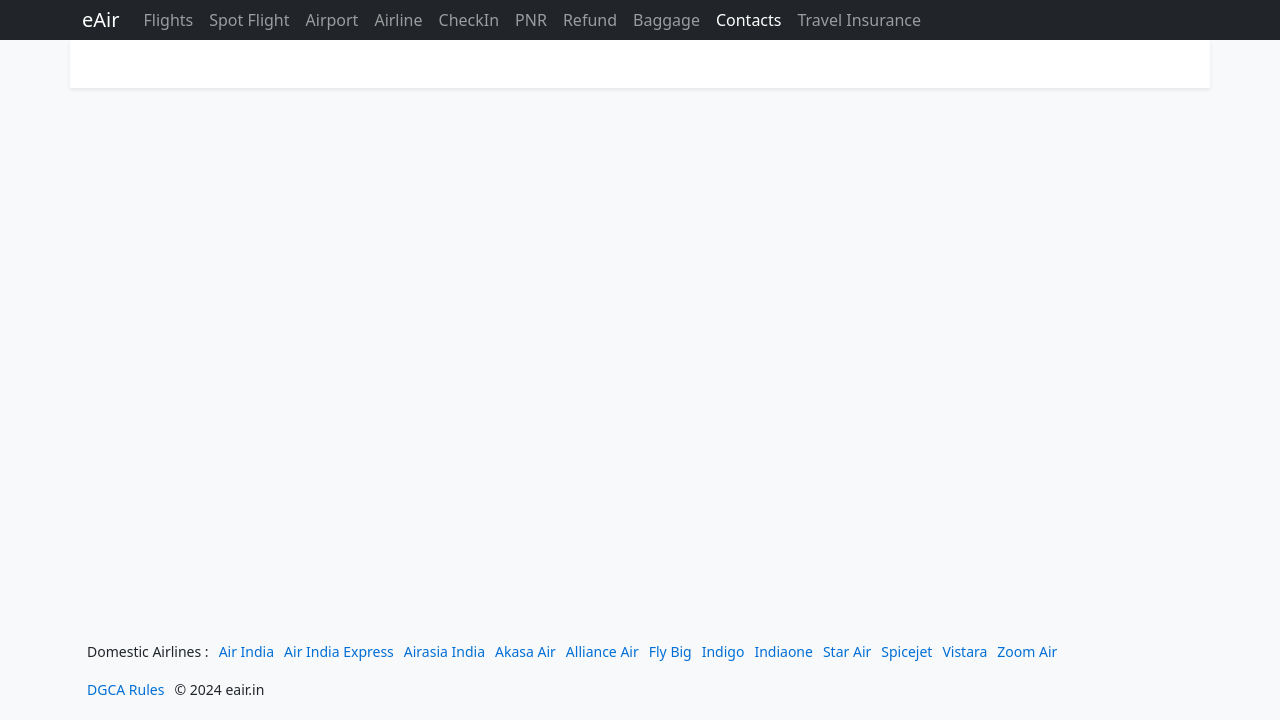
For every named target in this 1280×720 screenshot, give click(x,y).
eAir (100, 19)
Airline (398, 20)
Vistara (964, 651)
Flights (168, 20)
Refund (590, 20)
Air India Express (339, 651)
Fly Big (670, 651)
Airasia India (444, 651)
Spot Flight (249, 20)
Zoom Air (1027, 651)
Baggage (666, 20)
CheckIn (469, 20)
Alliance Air (602, 651)
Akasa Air (525, 651)
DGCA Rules (125, 689)
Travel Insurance (859, 20)
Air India (246, 651)
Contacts (749, 20)
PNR (531, 20)
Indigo (723, 651)
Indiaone (783, 651)
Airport (332, 20)
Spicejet (906, 651)
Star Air (847, 651)
